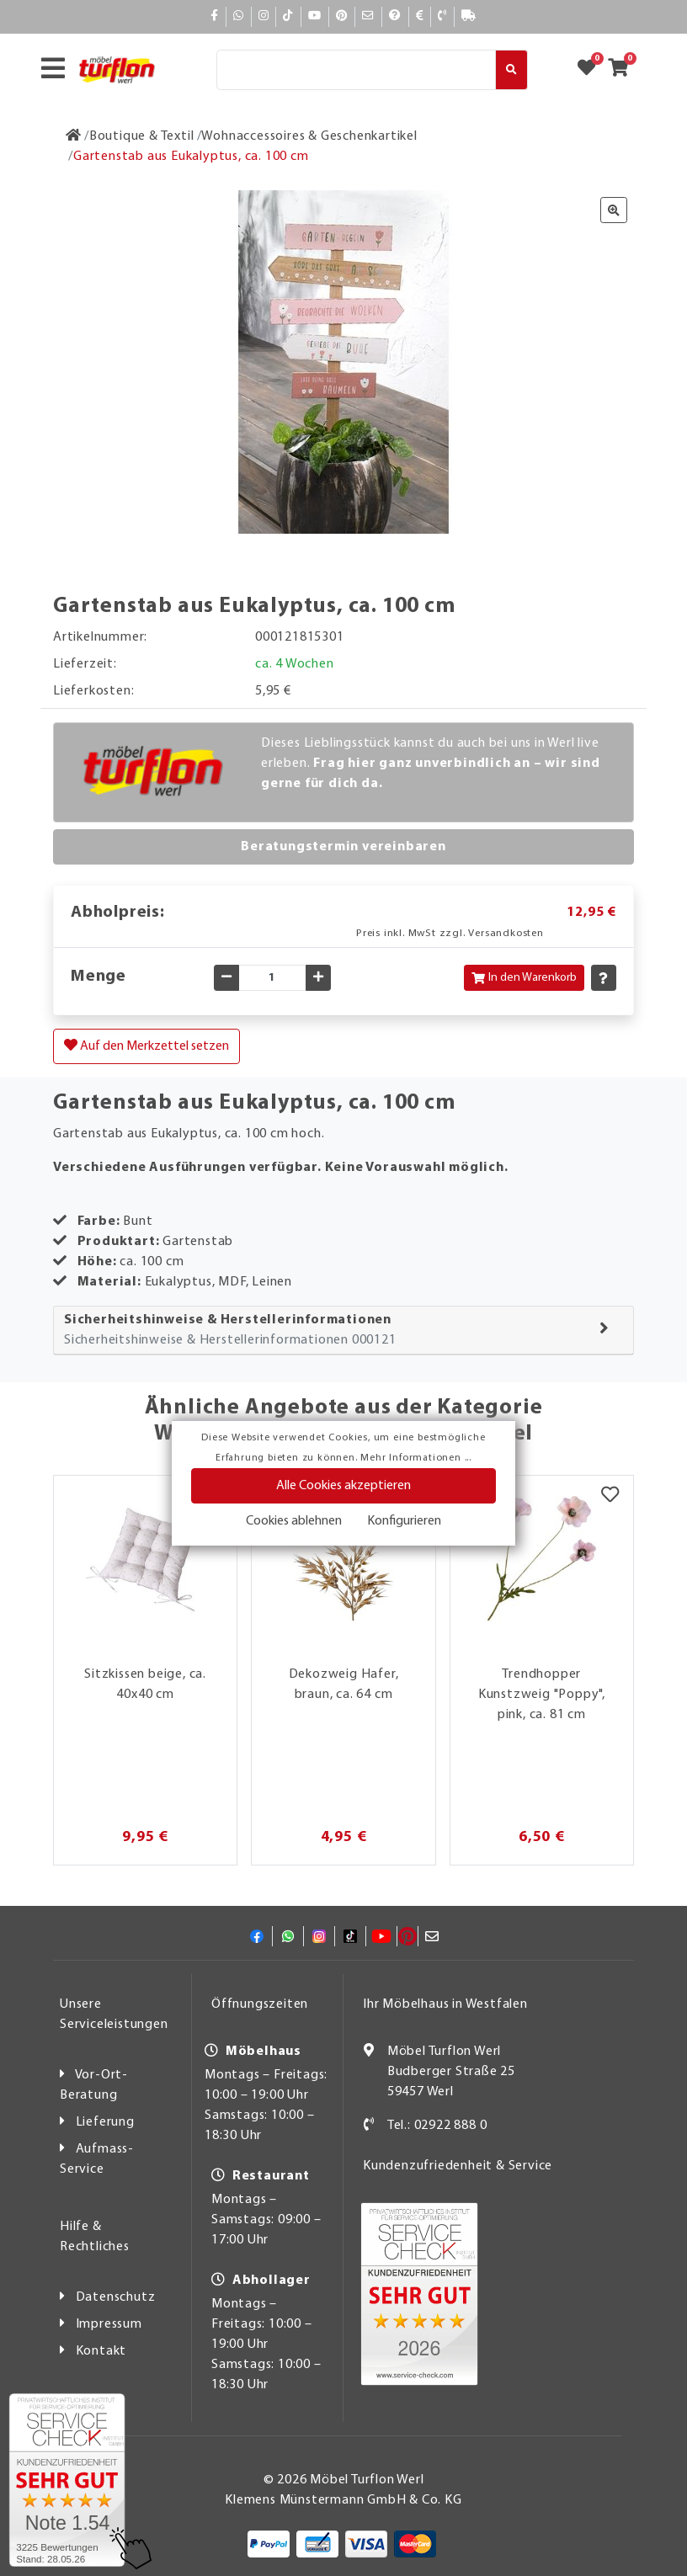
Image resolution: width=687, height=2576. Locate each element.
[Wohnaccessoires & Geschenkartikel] (309, 136)
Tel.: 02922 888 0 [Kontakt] (437, 2125)
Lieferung (105, 2122)
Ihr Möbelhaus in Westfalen (445, 2004)
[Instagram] (264, 16)
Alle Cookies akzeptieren (343, 1486)
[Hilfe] (395, 16)
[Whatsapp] (238, 16)
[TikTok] (288, 16)
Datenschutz (116, 2297)
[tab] (343, 1331)
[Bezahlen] (420, 16)
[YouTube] (314, 16)
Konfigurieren (404, 1521)
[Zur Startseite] (74, 136)
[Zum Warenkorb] (623, 70)
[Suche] (356, 70)
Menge (98, 976)
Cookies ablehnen (294, 1521)
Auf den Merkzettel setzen (146, 1045)
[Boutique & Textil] (141, 136)
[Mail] (368, 16)
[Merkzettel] (610, 1496)
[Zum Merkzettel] (592, 70)
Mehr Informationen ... (415, 1458)
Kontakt (101, 2351)
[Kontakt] (442, 16)
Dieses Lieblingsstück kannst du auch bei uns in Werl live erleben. (430, 763)
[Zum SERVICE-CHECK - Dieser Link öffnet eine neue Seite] (67, 2480)
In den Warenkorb (524, 977)
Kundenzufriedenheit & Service (457, 2166)
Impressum (109, 2324)
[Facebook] (215, 16)
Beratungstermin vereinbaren (343, 847)
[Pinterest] (341, 16)
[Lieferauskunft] (469, 16)
